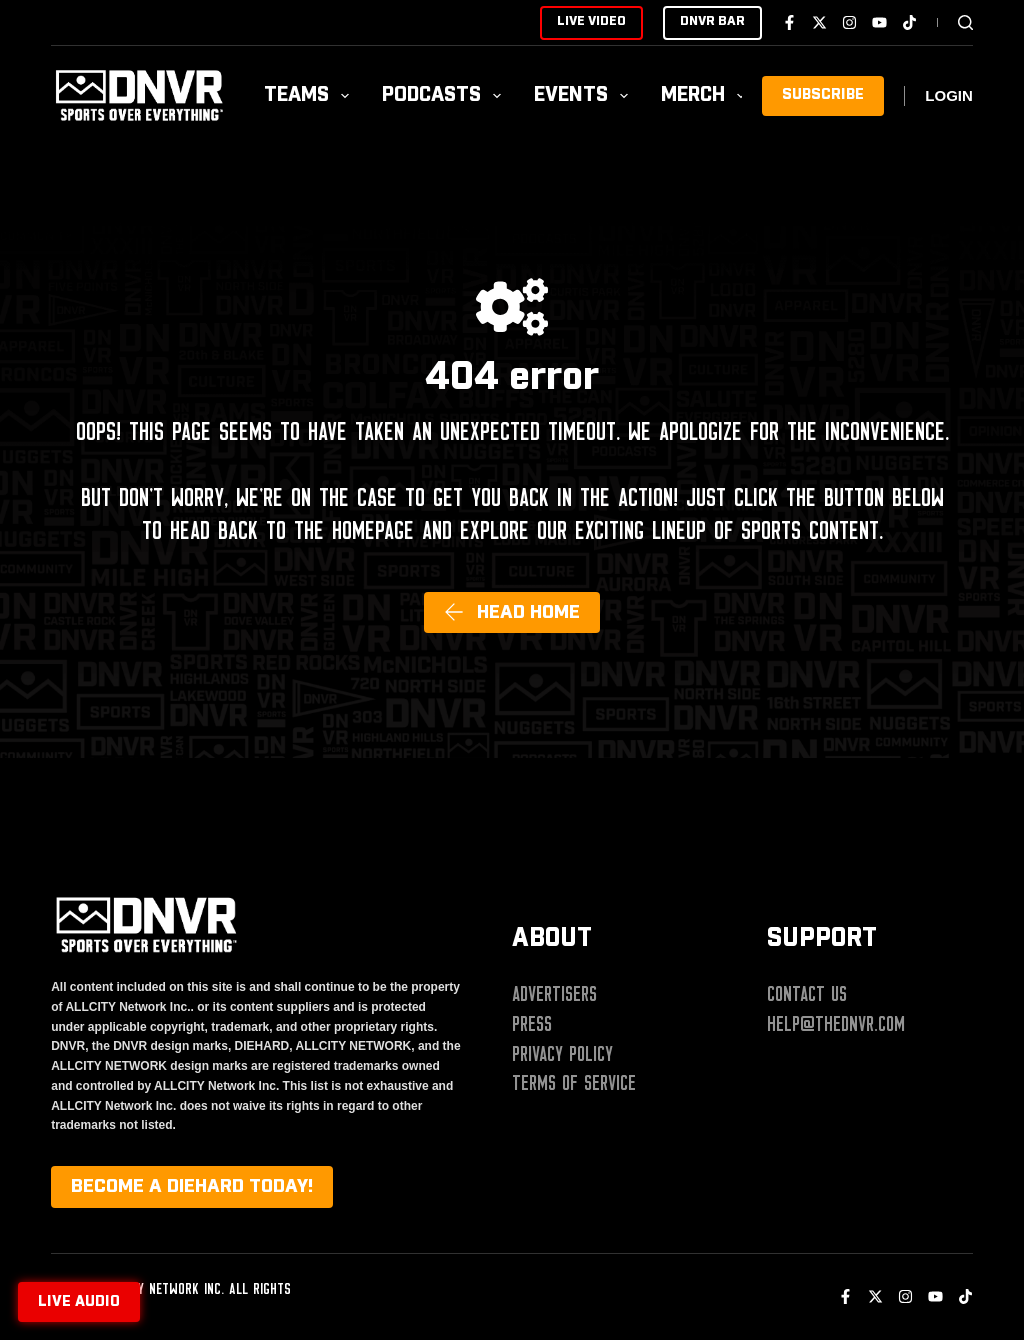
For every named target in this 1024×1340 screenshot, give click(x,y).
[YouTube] (879, 22)
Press (532, 1024)
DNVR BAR (712, 21)
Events (585, 95)
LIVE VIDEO (591, 21)
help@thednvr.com (836, 1024)
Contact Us (807, 994)
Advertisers (554, 994)
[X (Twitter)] (819, 22)
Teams (310, 95)
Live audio (79, 1302)
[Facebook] (789, 22)
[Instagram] (849, 22)
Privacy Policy (562, 1054)
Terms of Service (574, 1083)
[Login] (949, 96)
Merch (707, 95)
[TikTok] (909, 22)
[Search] (965, 22)
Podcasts (445, 95)
